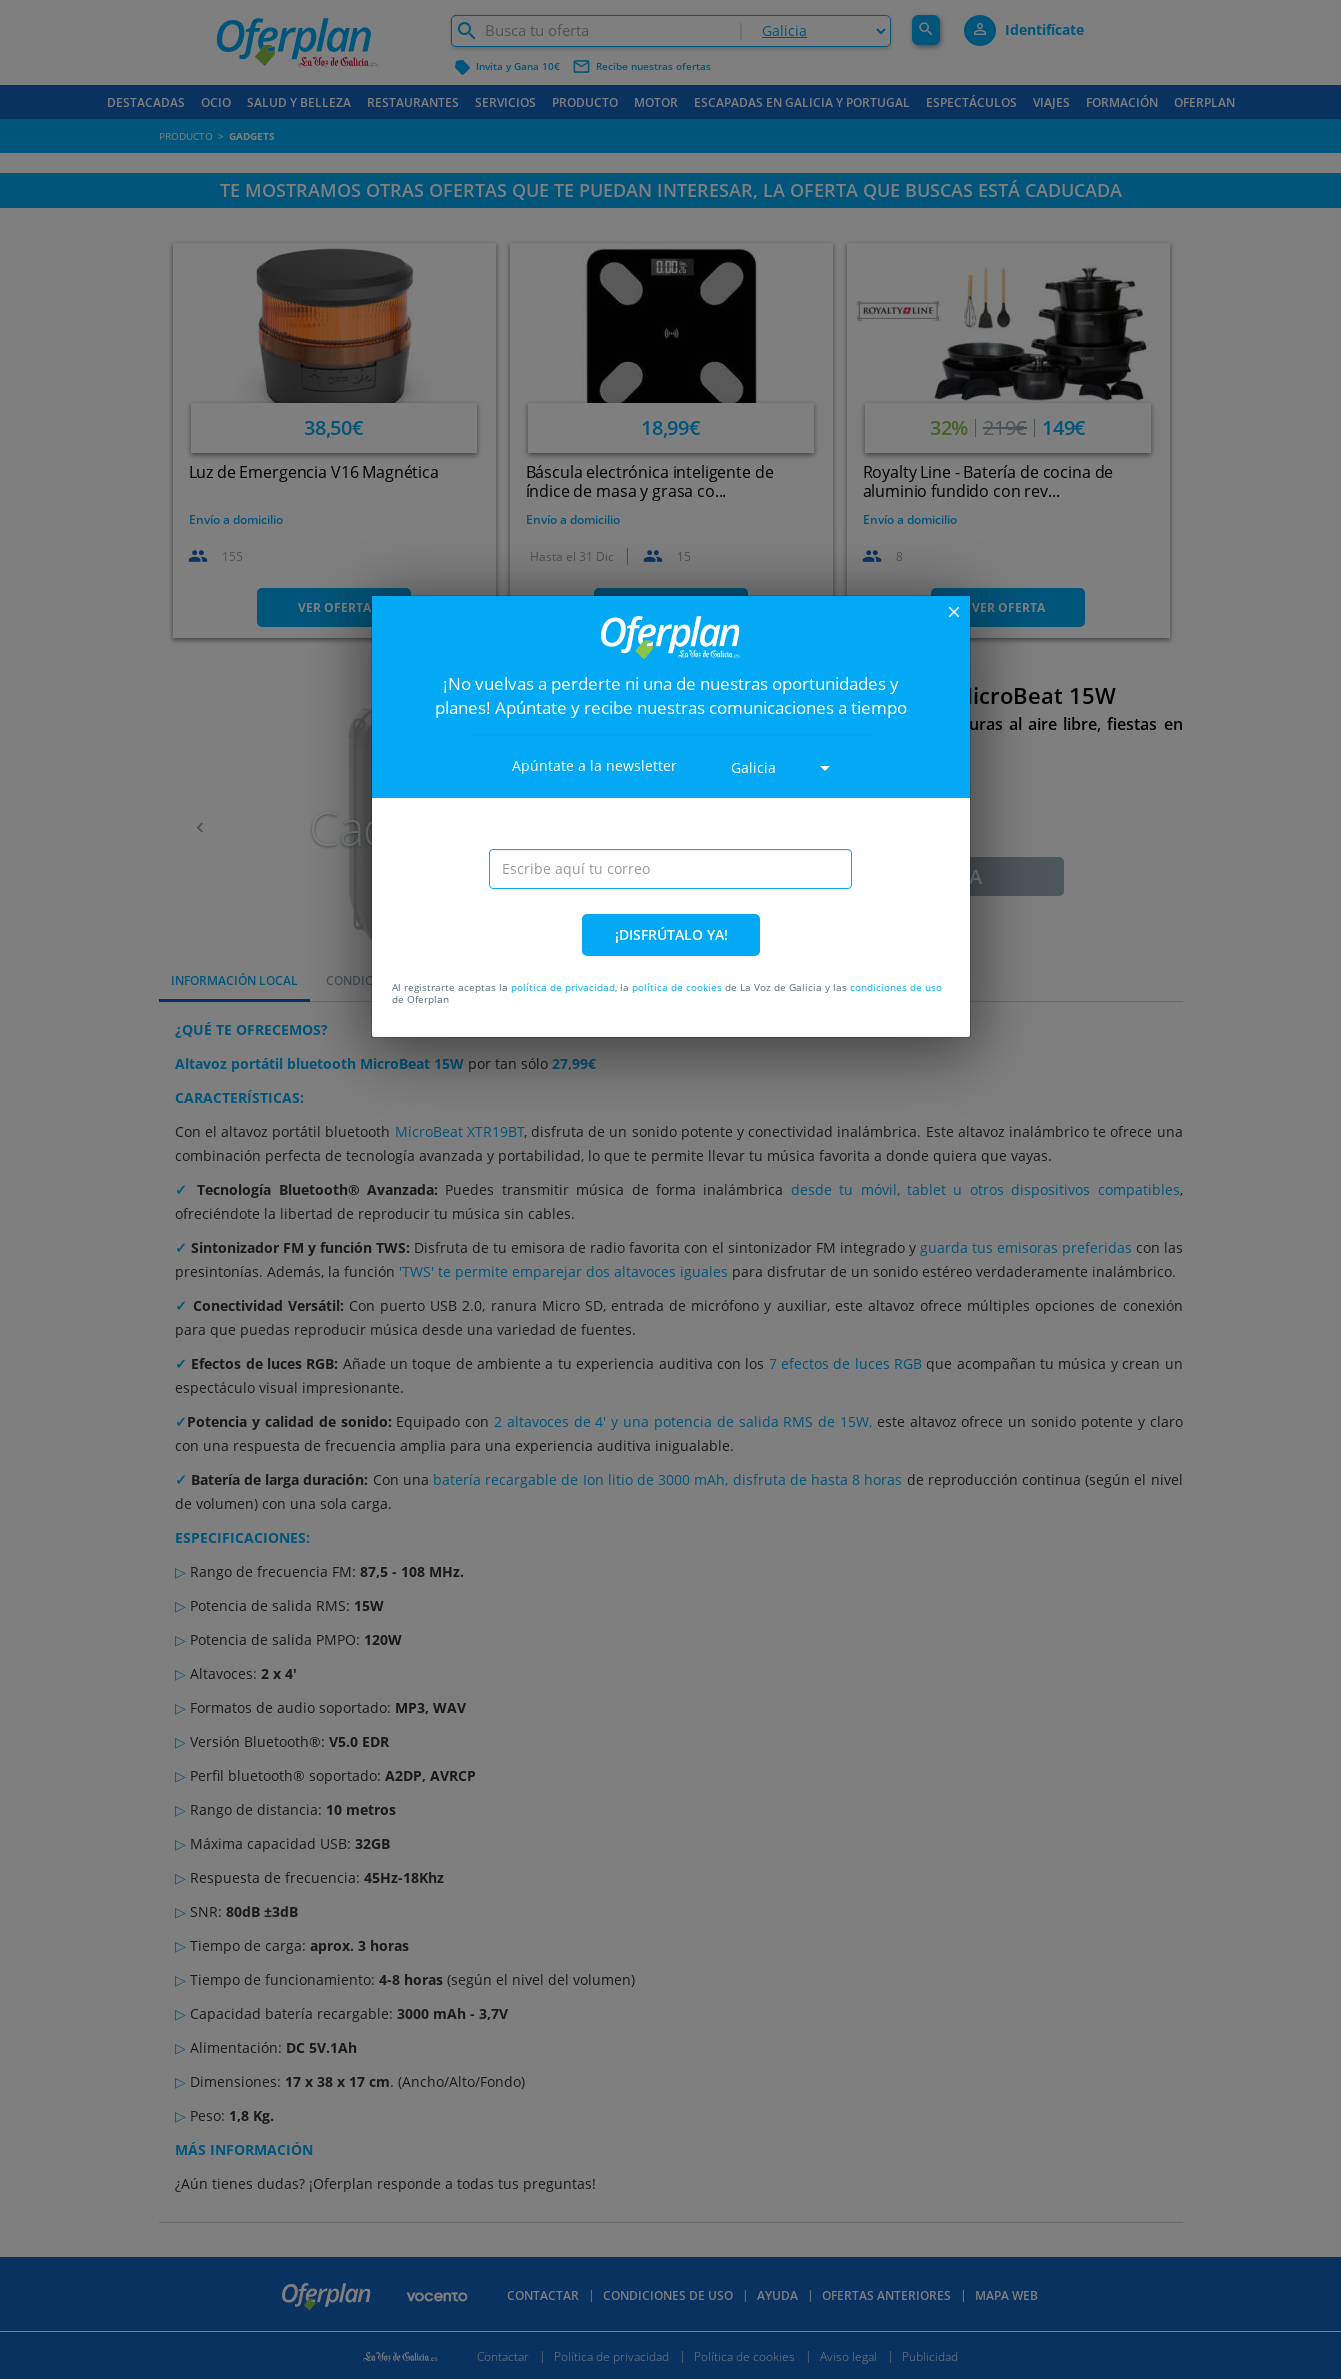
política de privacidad (563, 987)
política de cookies (677, 987)
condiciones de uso (896, 987)
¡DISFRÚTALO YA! (671, 934)
